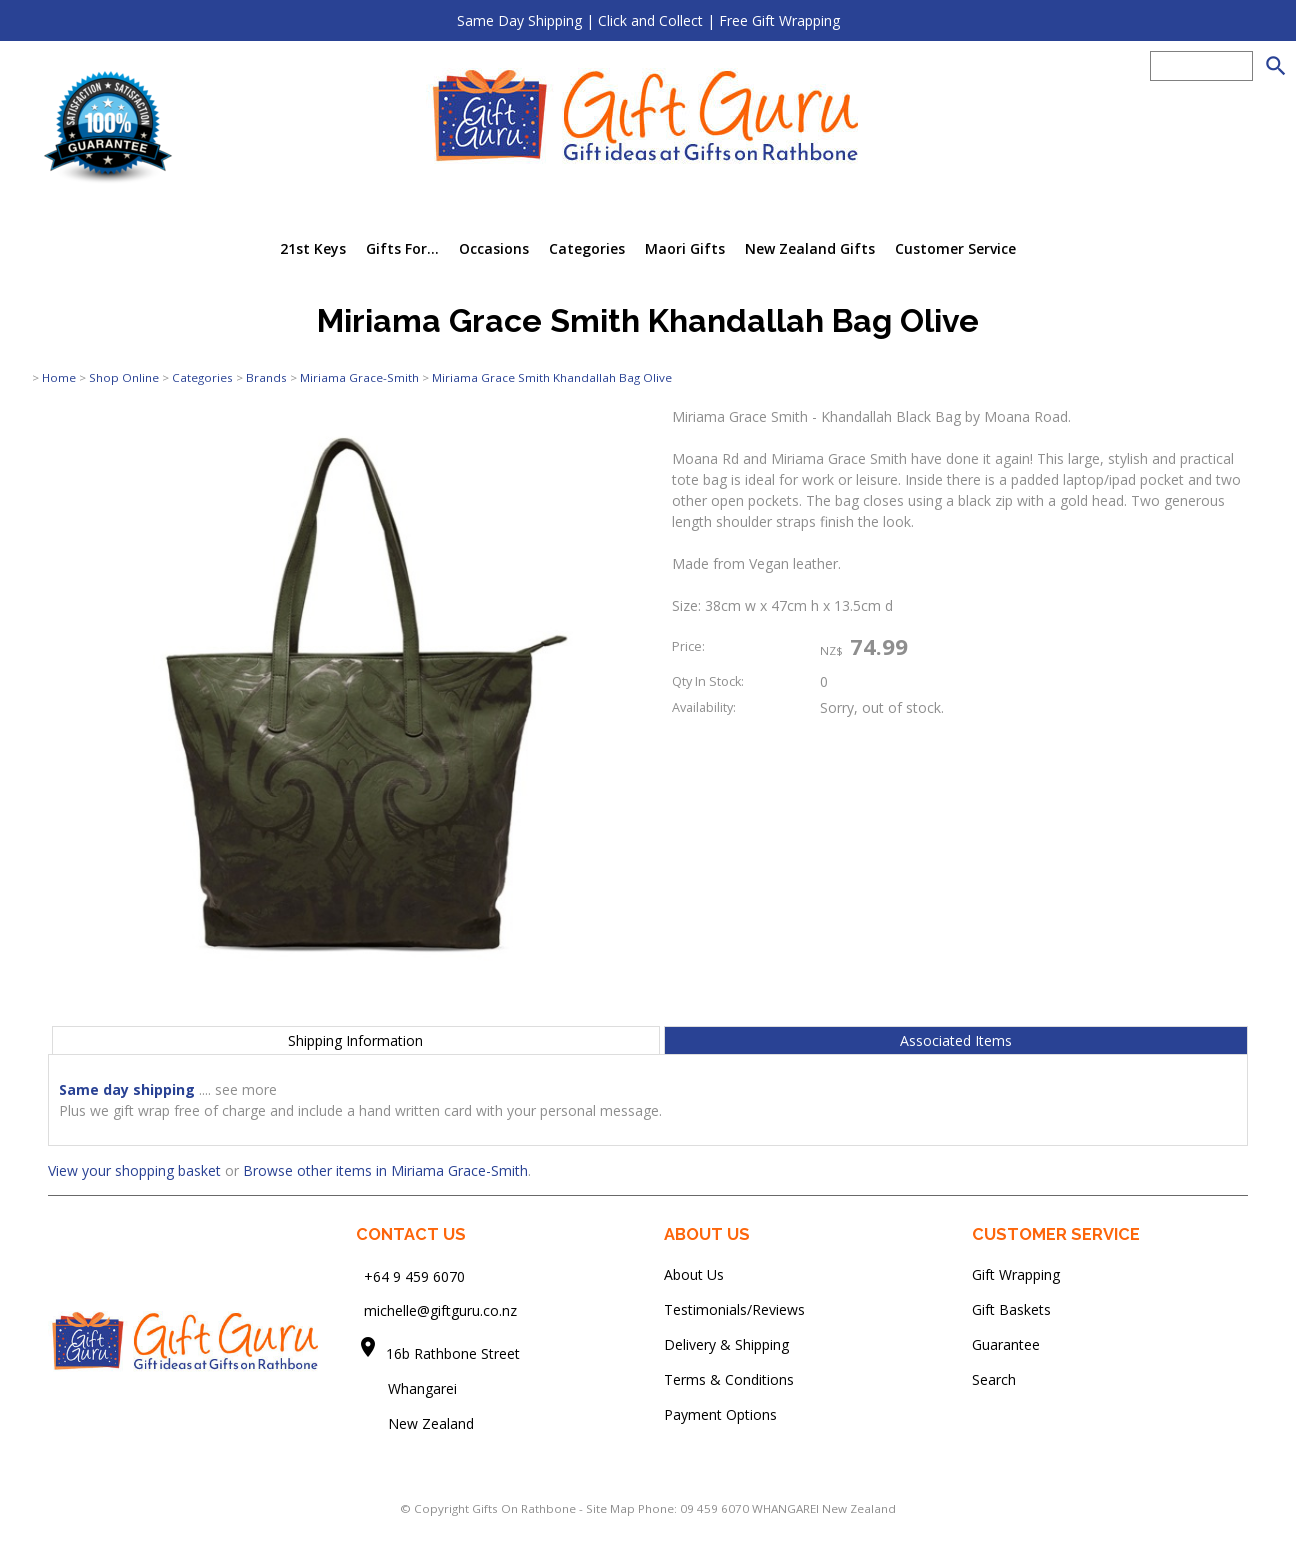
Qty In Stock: (708, 681)
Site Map (610, 1508)
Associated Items (956, 1040)
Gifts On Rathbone (525, 1508)
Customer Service (955, 248)
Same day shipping (127, 1089)
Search (994, 1379)
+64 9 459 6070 (414, 1275)
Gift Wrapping (1016, 1274)
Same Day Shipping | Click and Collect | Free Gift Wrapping (648, 20)
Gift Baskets (1011, 1309)
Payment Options (720, 1414)
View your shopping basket (134, 1170)
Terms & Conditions (729, 1379)
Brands (266, 377)
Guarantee (1006, 1344)
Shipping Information (355, 1040)
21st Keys (313, 248)
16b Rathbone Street (455, 1353)
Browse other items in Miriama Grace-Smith (385, 1170)
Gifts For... (402, 248)
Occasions (494, 248)
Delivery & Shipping (726, 1344)
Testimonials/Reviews (734, 1309)
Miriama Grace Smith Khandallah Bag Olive (552, 377)
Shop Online (124, 377)
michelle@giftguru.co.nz (440, 1310)
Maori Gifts (685, 248)
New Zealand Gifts (810, 248)
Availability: (704, 707)
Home (59, 377)
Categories (587, 248)
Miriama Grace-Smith (359, 377)
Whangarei (408, 1388)
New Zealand (415, 1423)
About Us (694, 1274)
